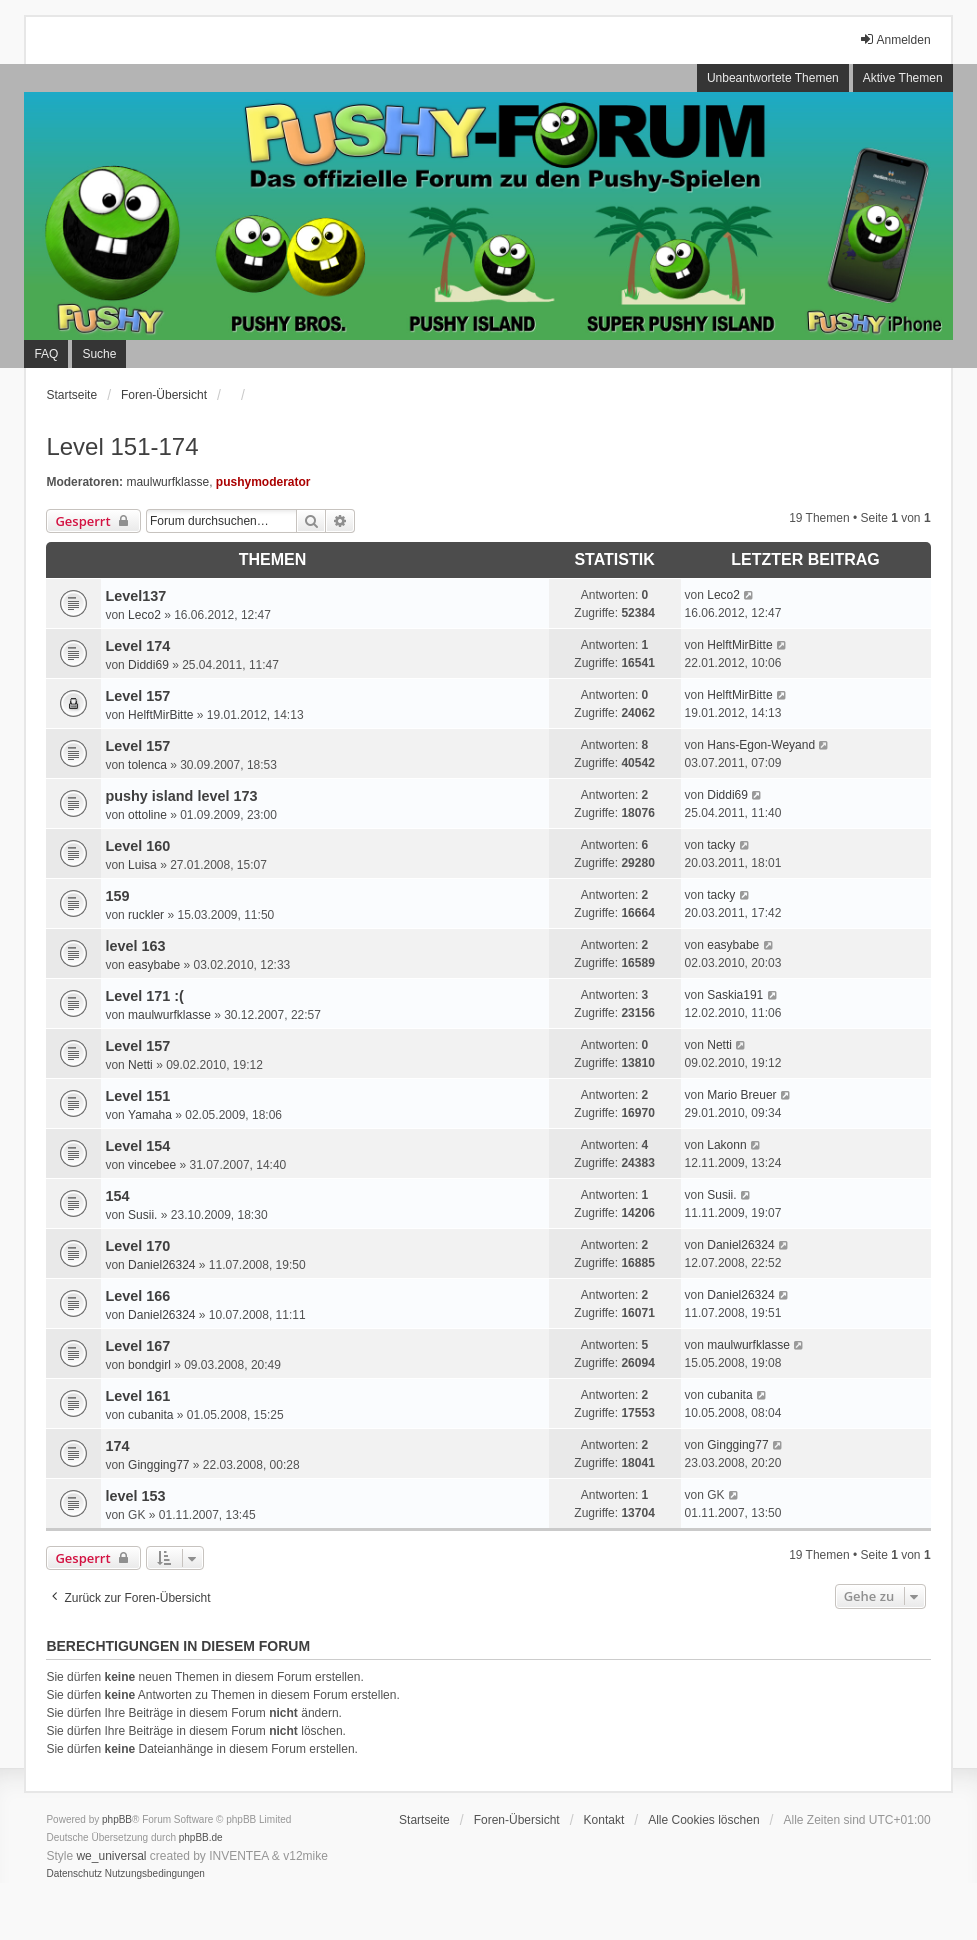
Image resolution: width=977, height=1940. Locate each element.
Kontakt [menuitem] (604, 1820)
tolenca (147, 765)
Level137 (135, 596)
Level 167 (137, 1346)
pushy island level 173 (181, 796)
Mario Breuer (741, 1095)
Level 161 (137, 1396)
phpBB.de (201, 1837)
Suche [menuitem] (99, 354)
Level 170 (137, 1246)
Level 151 (137, 1096)
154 (117, 1196)
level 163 (135, 946)
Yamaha (150, 1115)
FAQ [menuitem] (46, 354)
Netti (140, 1065)
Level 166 (137, 1296)
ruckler (146, 915)
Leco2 (144, 615)
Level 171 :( (144, 996)
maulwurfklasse (167, 482)
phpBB (117, 1819)
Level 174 (137, 646)
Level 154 (137, 1146)
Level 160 (137, 846)
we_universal (111, 1856)
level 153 (135, 1496)
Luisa (142, 865)
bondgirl (149, 1365)
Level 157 (137, 696)
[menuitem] (74, 1874)
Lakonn (726, 1145)
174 (117, 1446)
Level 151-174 (122, 446)
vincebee (152, 1165)
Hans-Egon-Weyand (761, 745)
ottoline (147, 815)
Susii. (142, 1215)
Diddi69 (148, 665)
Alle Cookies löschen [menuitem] (703, 1820)
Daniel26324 (161, 1265)
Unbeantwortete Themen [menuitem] (773, 78)
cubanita (150, 1415)
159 (117, 896)
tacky (721, 845)
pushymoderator (263, 482)
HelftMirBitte (739, 645)
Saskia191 (735, 995)
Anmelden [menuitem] (895, 39)
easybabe (154, 965)
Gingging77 (158, 1465)
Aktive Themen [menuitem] (903, 78)
